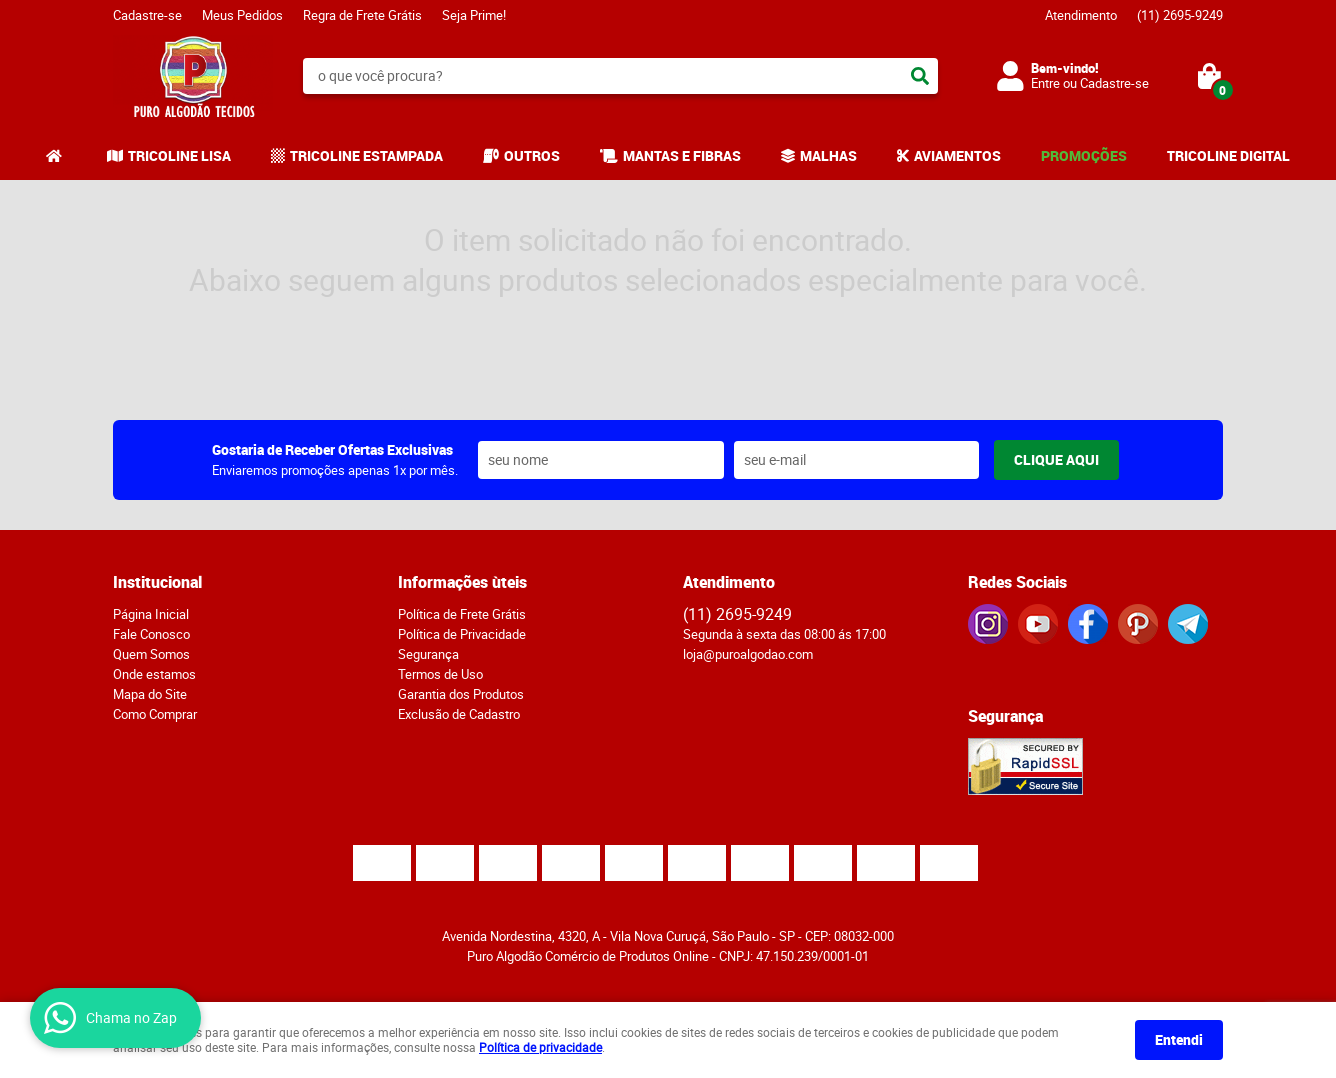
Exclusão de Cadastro (459, 714)
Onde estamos (154, 674)
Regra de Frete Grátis (362, 15)
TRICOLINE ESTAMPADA (366, 155)
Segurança (428, 654)
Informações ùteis (462, 582)
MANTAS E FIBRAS (682, 155)
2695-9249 (1180, 15)
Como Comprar (155, 714)
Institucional (157, 582)
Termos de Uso (440, 674)
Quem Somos (151, 654)
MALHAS (828, 155)
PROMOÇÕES (1084, 155)
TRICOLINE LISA (179, 155)
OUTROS (532, 155)
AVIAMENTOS (957, 155)
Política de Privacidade (462, 634)
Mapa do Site (150, 694)
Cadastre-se (147, 15)
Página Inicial (151, 614)
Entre (1045, 83)
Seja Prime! (474, 15)
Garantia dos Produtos (461, 694)
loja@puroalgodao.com (748, 654)
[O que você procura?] (920, 76)
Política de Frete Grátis (462, 614)
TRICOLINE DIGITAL (1228, 155)
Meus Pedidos (242, 15)
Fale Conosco (151, 634)
